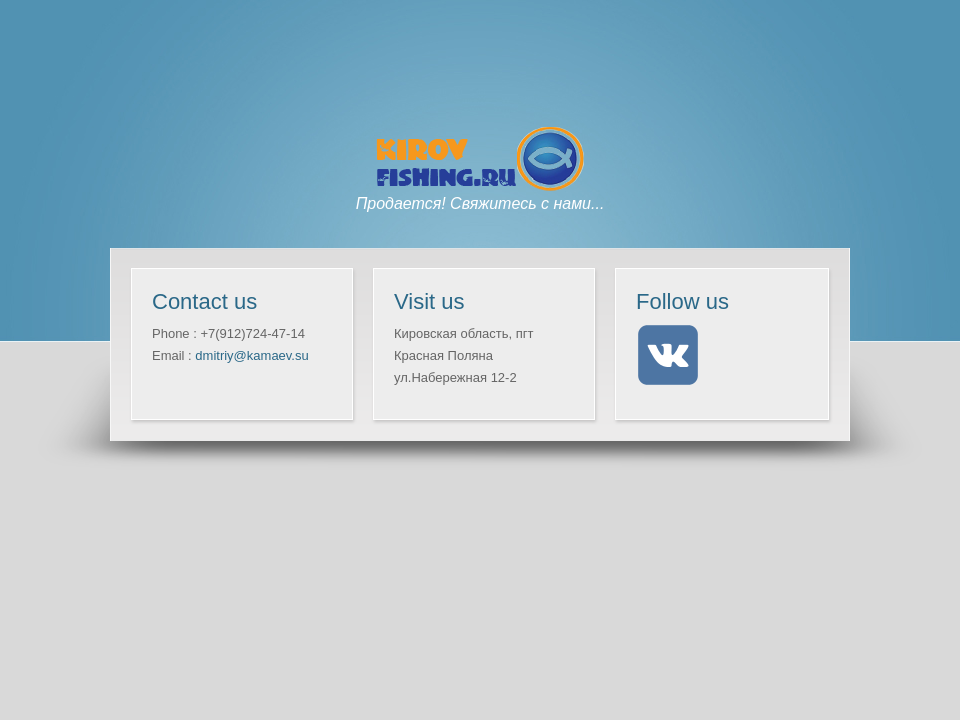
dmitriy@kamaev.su (251, 355)
